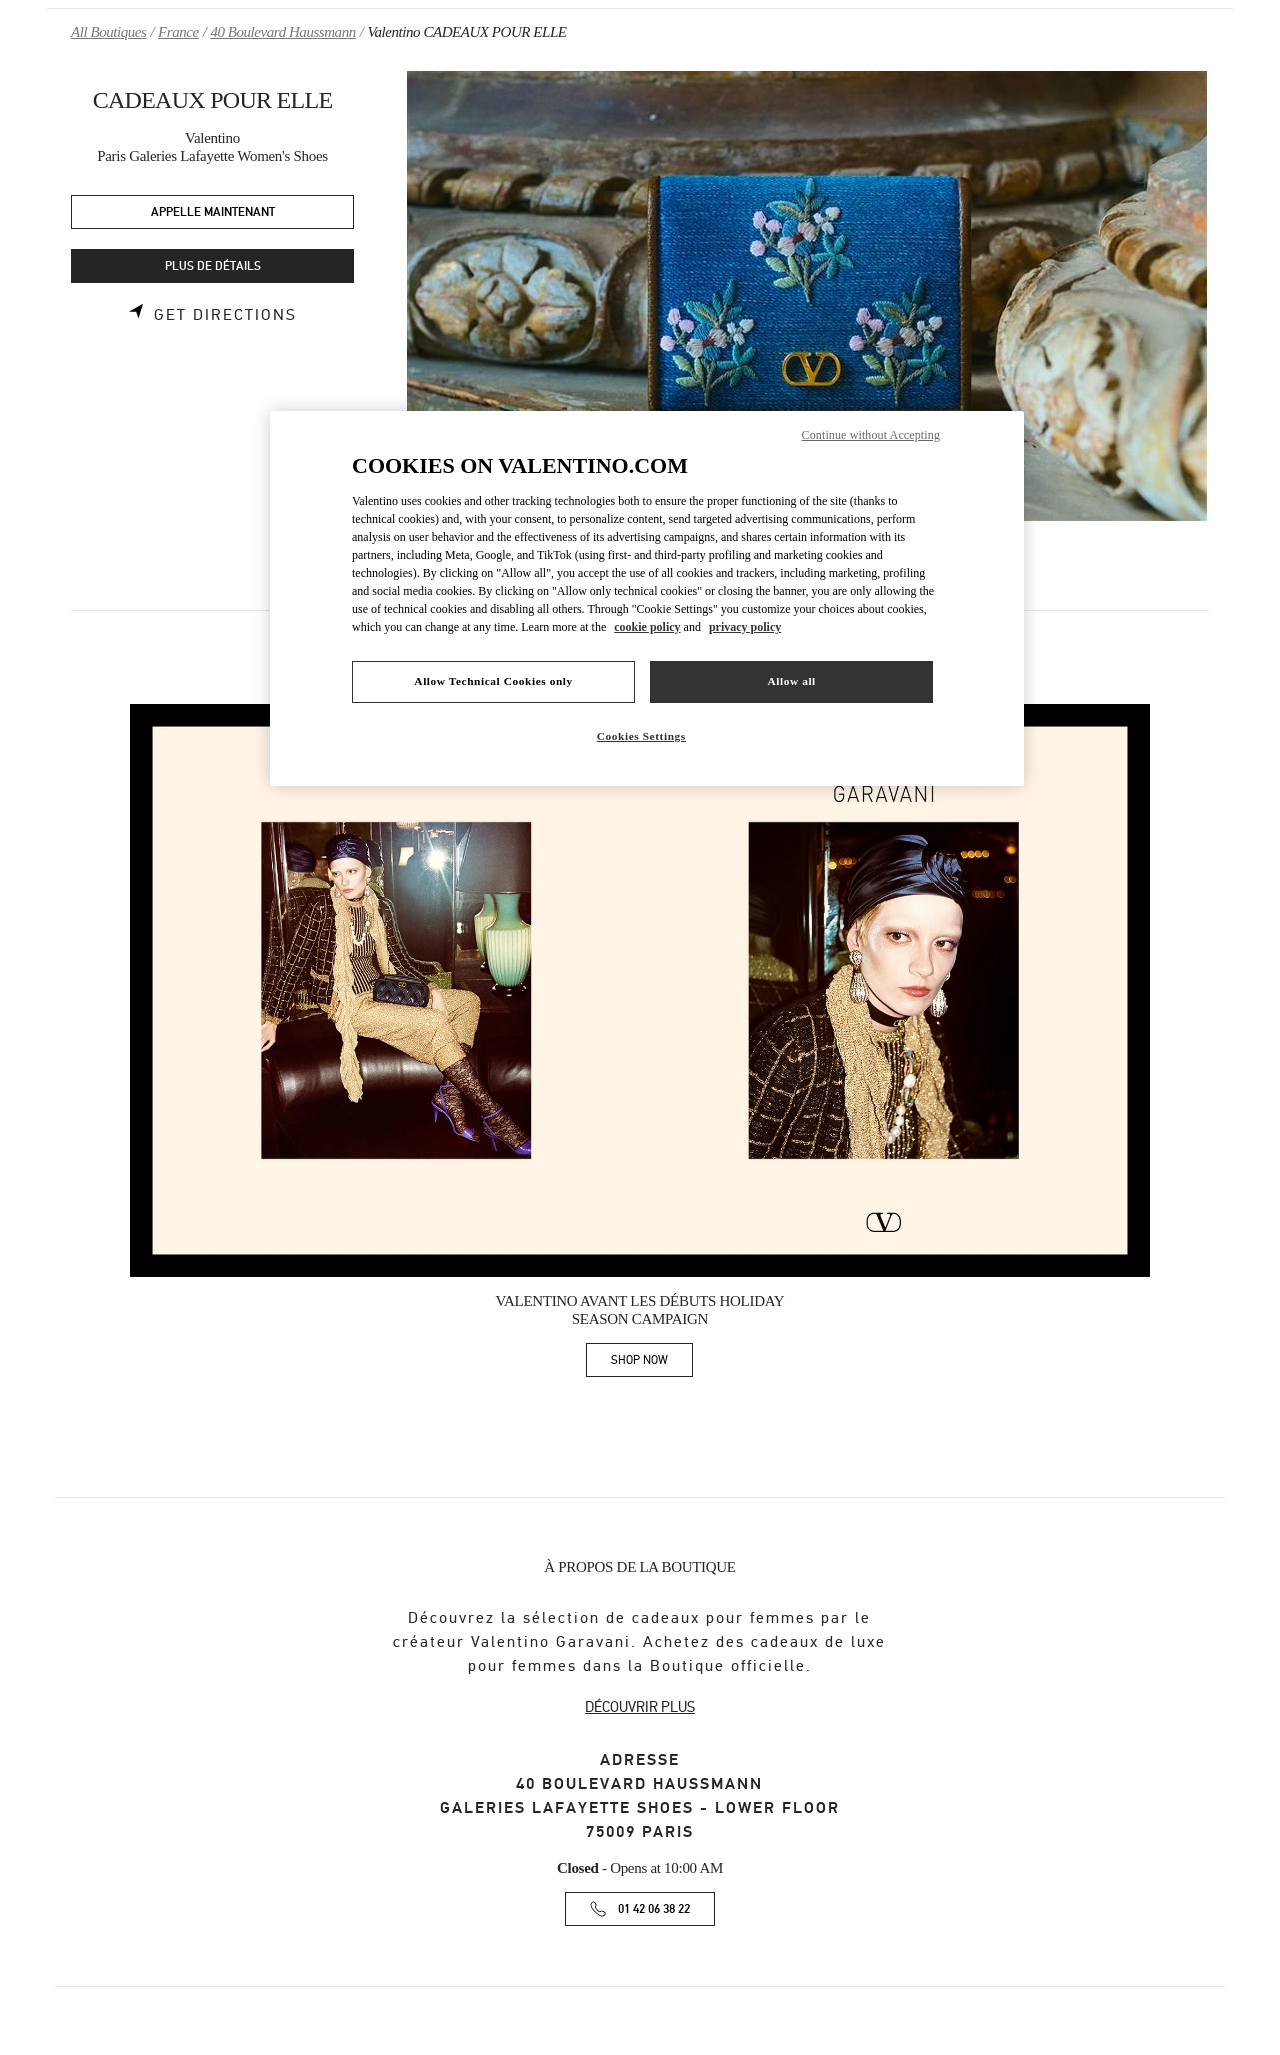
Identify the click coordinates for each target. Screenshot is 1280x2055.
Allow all (791, 681)
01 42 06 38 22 (654, 1909)
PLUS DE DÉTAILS (213, 266)
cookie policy (647, 627)
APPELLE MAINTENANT (213, 212)
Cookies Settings (641, 736)
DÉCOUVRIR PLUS (640, 1707)
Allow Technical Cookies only (493, 681)
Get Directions (225, 315)
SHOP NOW (652, 1363)
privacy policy (745, 627)
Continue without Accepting (871, 435)
